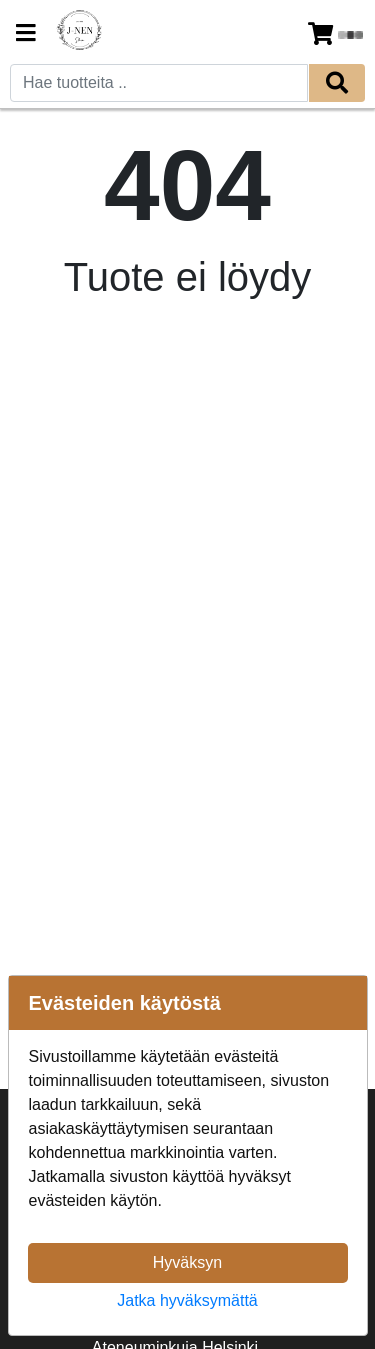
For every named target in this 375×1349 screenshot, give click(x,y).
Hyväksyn (187, 1262)
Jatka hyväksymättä (187, 1300)
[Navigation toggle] (26, 35)
